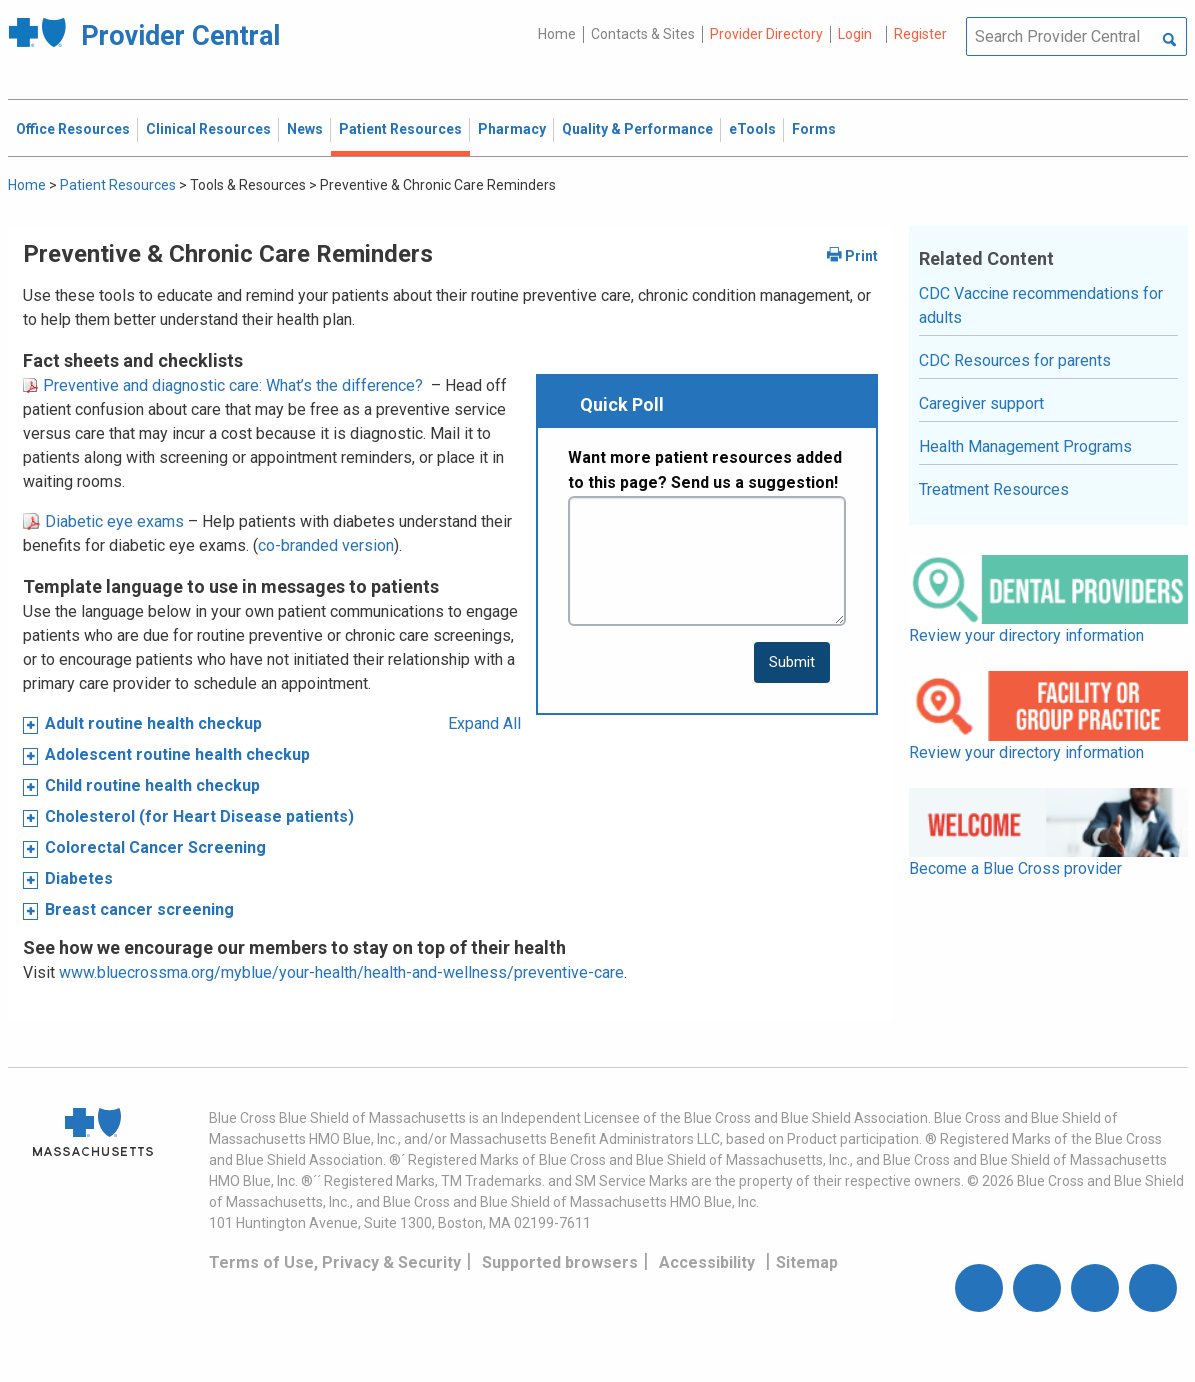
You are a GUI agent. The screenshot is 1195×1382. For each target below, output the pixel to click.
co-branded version (326, 545)
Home (557, 34)
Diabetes (79, 878)
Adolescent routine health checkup (177, 754)
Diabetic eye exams (103, 521)
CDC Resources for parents (1015, 360)
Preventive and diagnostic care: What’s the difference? (223, 385)
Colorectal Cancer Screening (155, 847)
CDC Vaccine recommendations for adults (1041, 305)
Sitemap (807, 1262)
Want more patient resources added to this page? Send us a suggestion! (705, 470)
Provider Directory (766, 34)
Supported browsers (560, 1262)
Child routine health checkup (152, 785)
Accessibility (707, 1262)
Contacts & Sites (643, 34)
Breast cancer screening (139, 909)
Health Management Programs (1025, 446)
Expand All (484, 723)
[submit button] (792, 662)
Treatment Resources (994, 489)
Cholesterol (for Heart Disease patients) (199, 816)
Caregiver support (981, 403)
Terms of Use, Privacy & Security (335, 1262)
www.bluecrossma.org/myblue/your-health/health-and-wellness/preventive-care (341, 972)
